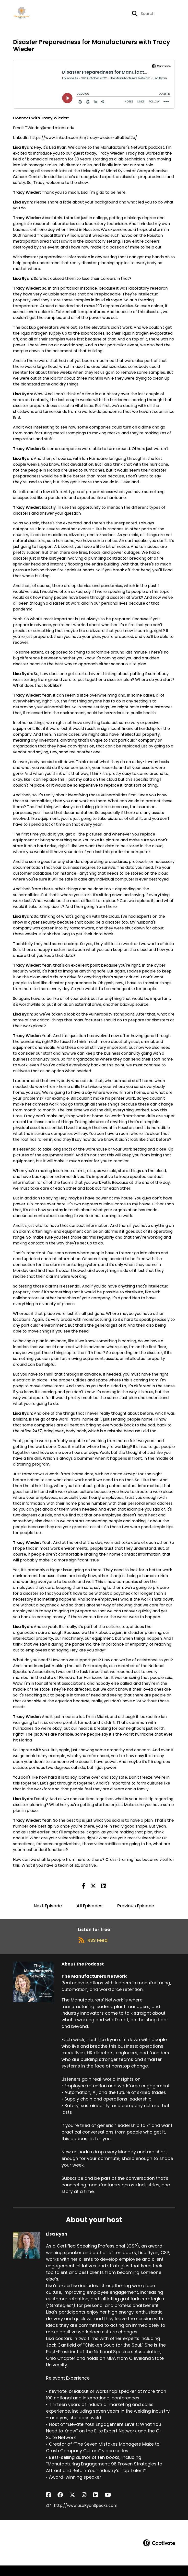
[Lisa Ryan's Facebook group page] (54, 2505)
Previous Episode (135, 1911)
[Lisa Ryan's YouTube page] (79, 2505)
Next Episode (48, 1911)
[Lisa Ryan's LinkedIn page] (72, 2505)
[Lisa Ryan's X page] (60, 2505)
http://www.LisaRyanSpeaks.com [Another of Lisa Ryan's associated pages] (81, 2516)
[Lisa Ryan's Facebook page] (48, 2505)
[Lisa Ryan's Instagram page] (66, 2505)
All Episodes (90, 1911)
